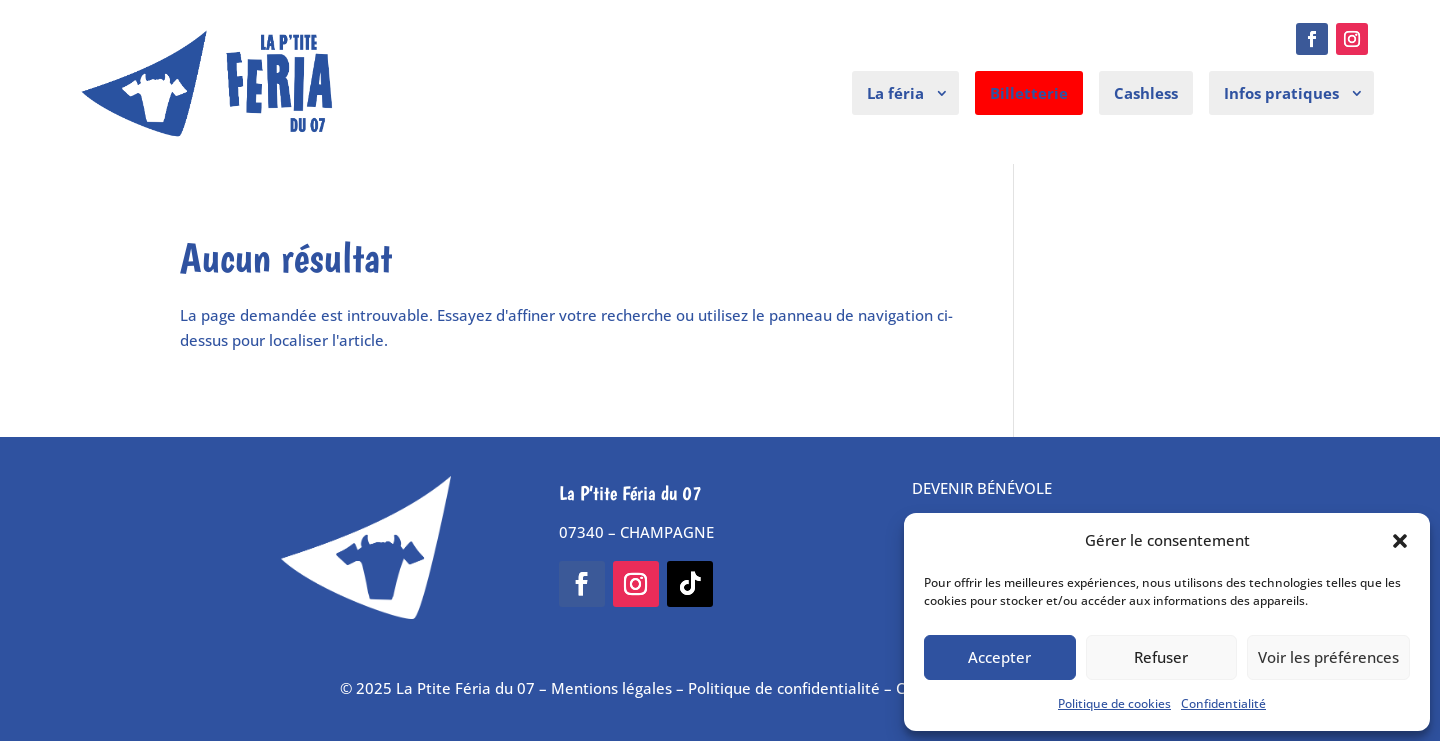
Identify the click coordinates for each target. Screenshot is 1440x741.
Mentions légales (611, 688)
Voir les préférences (1328, 657)
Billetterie (1029, 93)
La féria (895, 93)
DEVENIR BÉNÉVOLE (982, 488)
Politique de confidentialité (784, 688)
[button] (1400, 541)
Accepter (999, 657)
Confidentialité (1223, 703)
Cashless (1146, 93)
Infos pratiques (1281, 93)
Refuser (1161, 657)
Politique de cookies (1114, 703)
